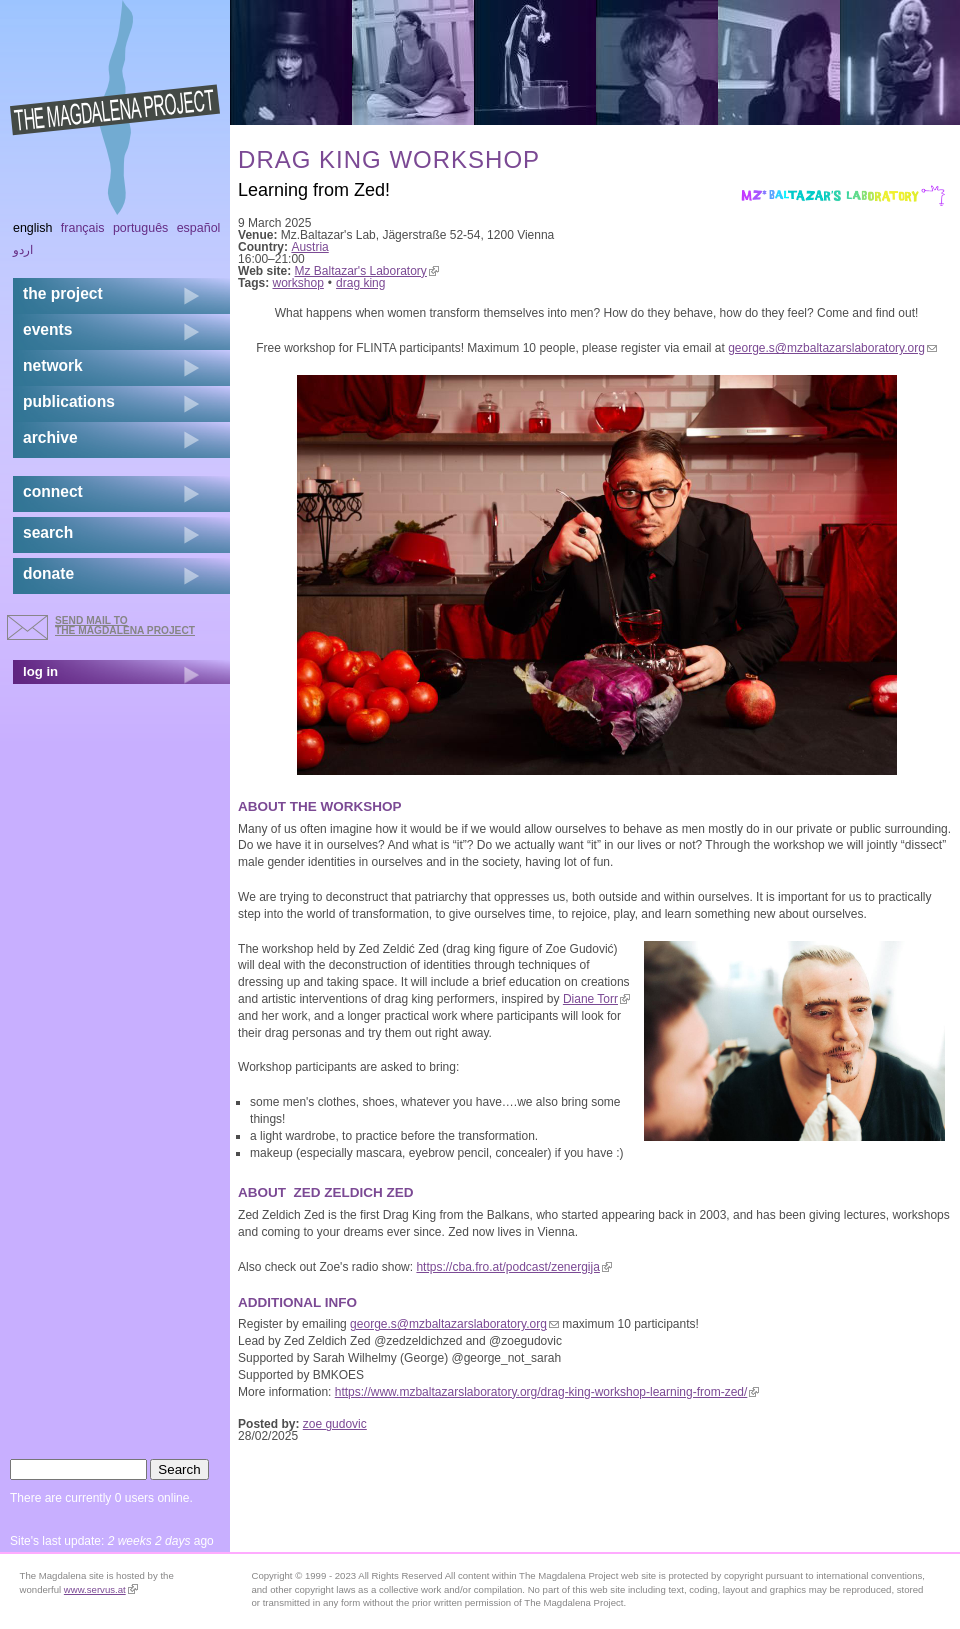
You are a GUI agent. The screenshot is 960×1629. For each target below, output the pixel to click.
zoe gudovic (335, 1424)
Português (140, 228)
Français (83, 228)
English (33, 228)
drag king (360, 283)
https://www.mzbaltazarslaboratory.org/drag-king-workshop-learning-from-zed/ (547, 1392)
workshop (298, 283)
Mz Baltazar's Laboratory (367, 271)
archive (50, 437)
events (47, 329)
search (48, 532)
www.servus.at (101, 1589)
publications (69, 401)
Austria (309, 247)
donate (48, 573)
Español (199, 228)
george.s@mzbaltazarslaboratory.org (832, 348)
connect (53, 491)
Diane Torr (596, 999)
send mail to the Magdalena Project (125, 625)
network (53, 365)
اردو (23, 250)
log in (40, 671)
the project (63, 293)
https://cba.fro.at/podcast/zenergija (513, 1267)
